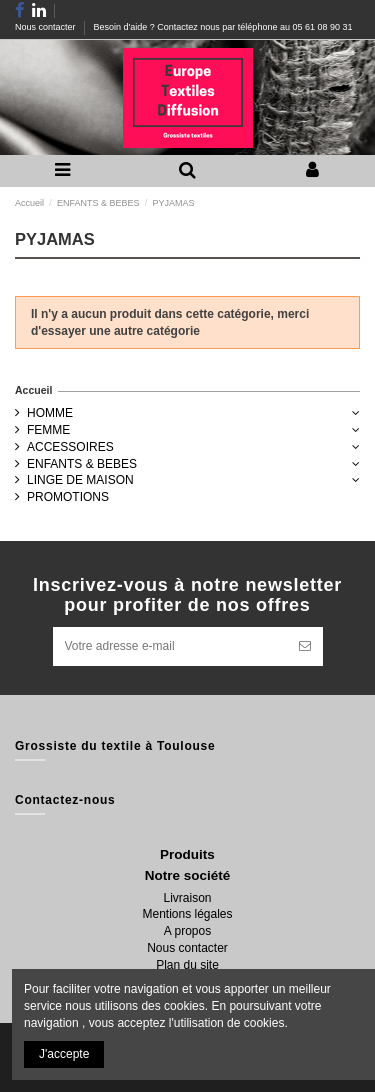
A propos (187, 931)
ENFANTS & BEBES (82, 464)
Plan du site (187, 965)
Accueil (33, 390)
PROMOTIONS (68, 497)
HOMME (50, 413)
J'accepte (64, 1054)
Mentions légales (187, 914)
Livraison (187, 898)
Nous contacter (46, 27)
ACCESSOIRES (70, 447)
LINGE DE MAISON (80, 480)
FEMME (48, 430)
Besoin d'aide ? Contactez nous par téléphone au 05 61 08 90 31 (223, 27)
